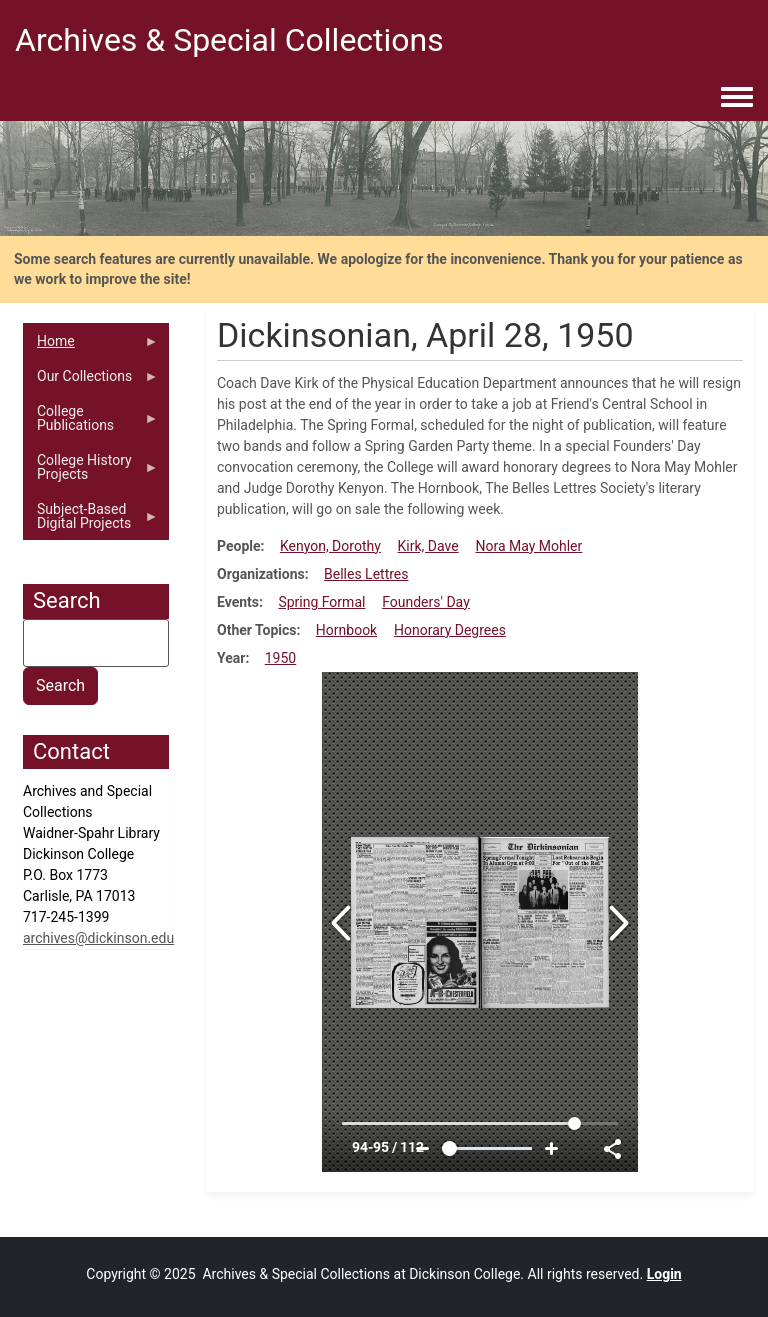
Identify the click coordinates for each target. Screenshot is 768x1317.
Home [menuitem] (91, 346)
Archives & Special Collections (229, 40)
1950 (280, 658)
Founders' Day (426, 602)
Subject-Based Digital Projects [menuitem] (91, 521)
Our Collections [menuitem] (91, 381)
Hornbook (346, 630)
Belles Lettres (366, 574)
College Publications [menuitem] (91, 423)
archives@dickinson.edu (98, 938)
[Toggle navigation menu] (737, 98)
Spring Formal (321, 602)
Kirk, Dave (428, 546)
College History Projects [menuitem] (91, 472)
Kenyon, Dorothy (330, 546)
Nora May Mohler (528, 546)
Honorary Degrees (450, 630)
